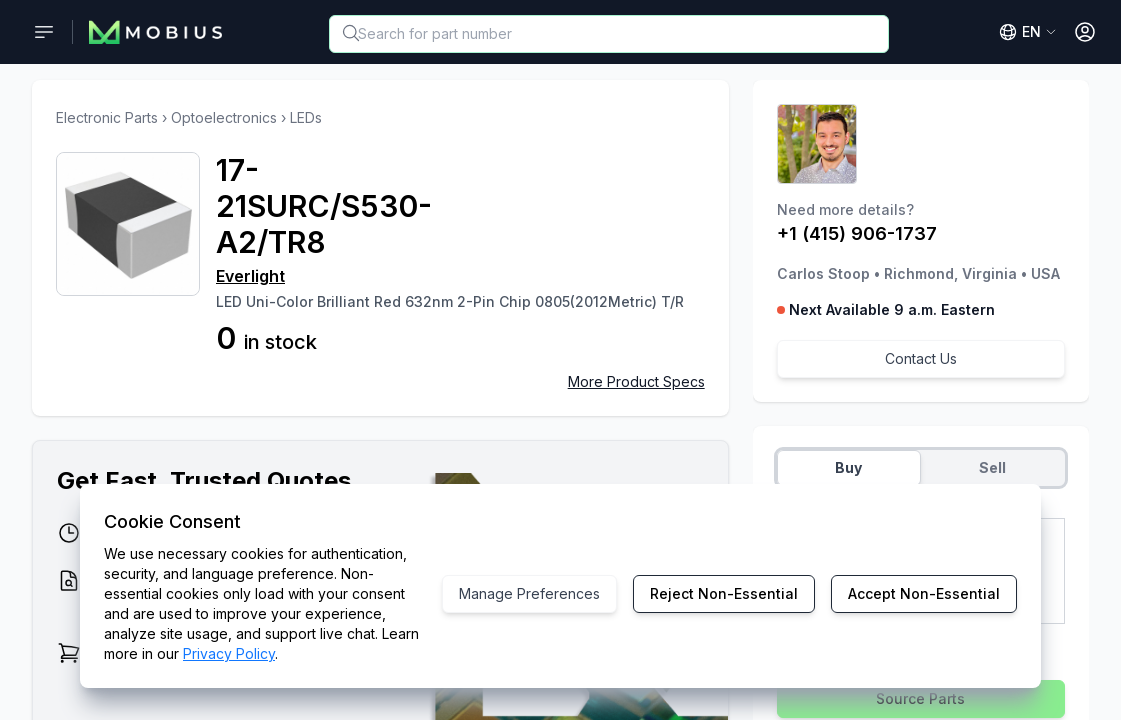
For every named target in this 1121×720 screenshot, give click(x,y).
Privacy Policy (229, 653)
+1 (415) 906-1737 (857, 233)
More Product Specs (636, 381)
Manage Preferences (529, 593)
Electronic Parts (107, 117)
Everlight (250, 276)
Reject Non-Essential (724, 593)
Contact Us (921, 358)
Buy (848, 467)
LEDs (306, 117)
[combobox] (609, 34)
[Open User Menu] (1085, 32)
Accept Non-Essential (924, 593)
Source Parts (920, 698)
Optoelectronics (224, 117)
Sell (992, 467)
